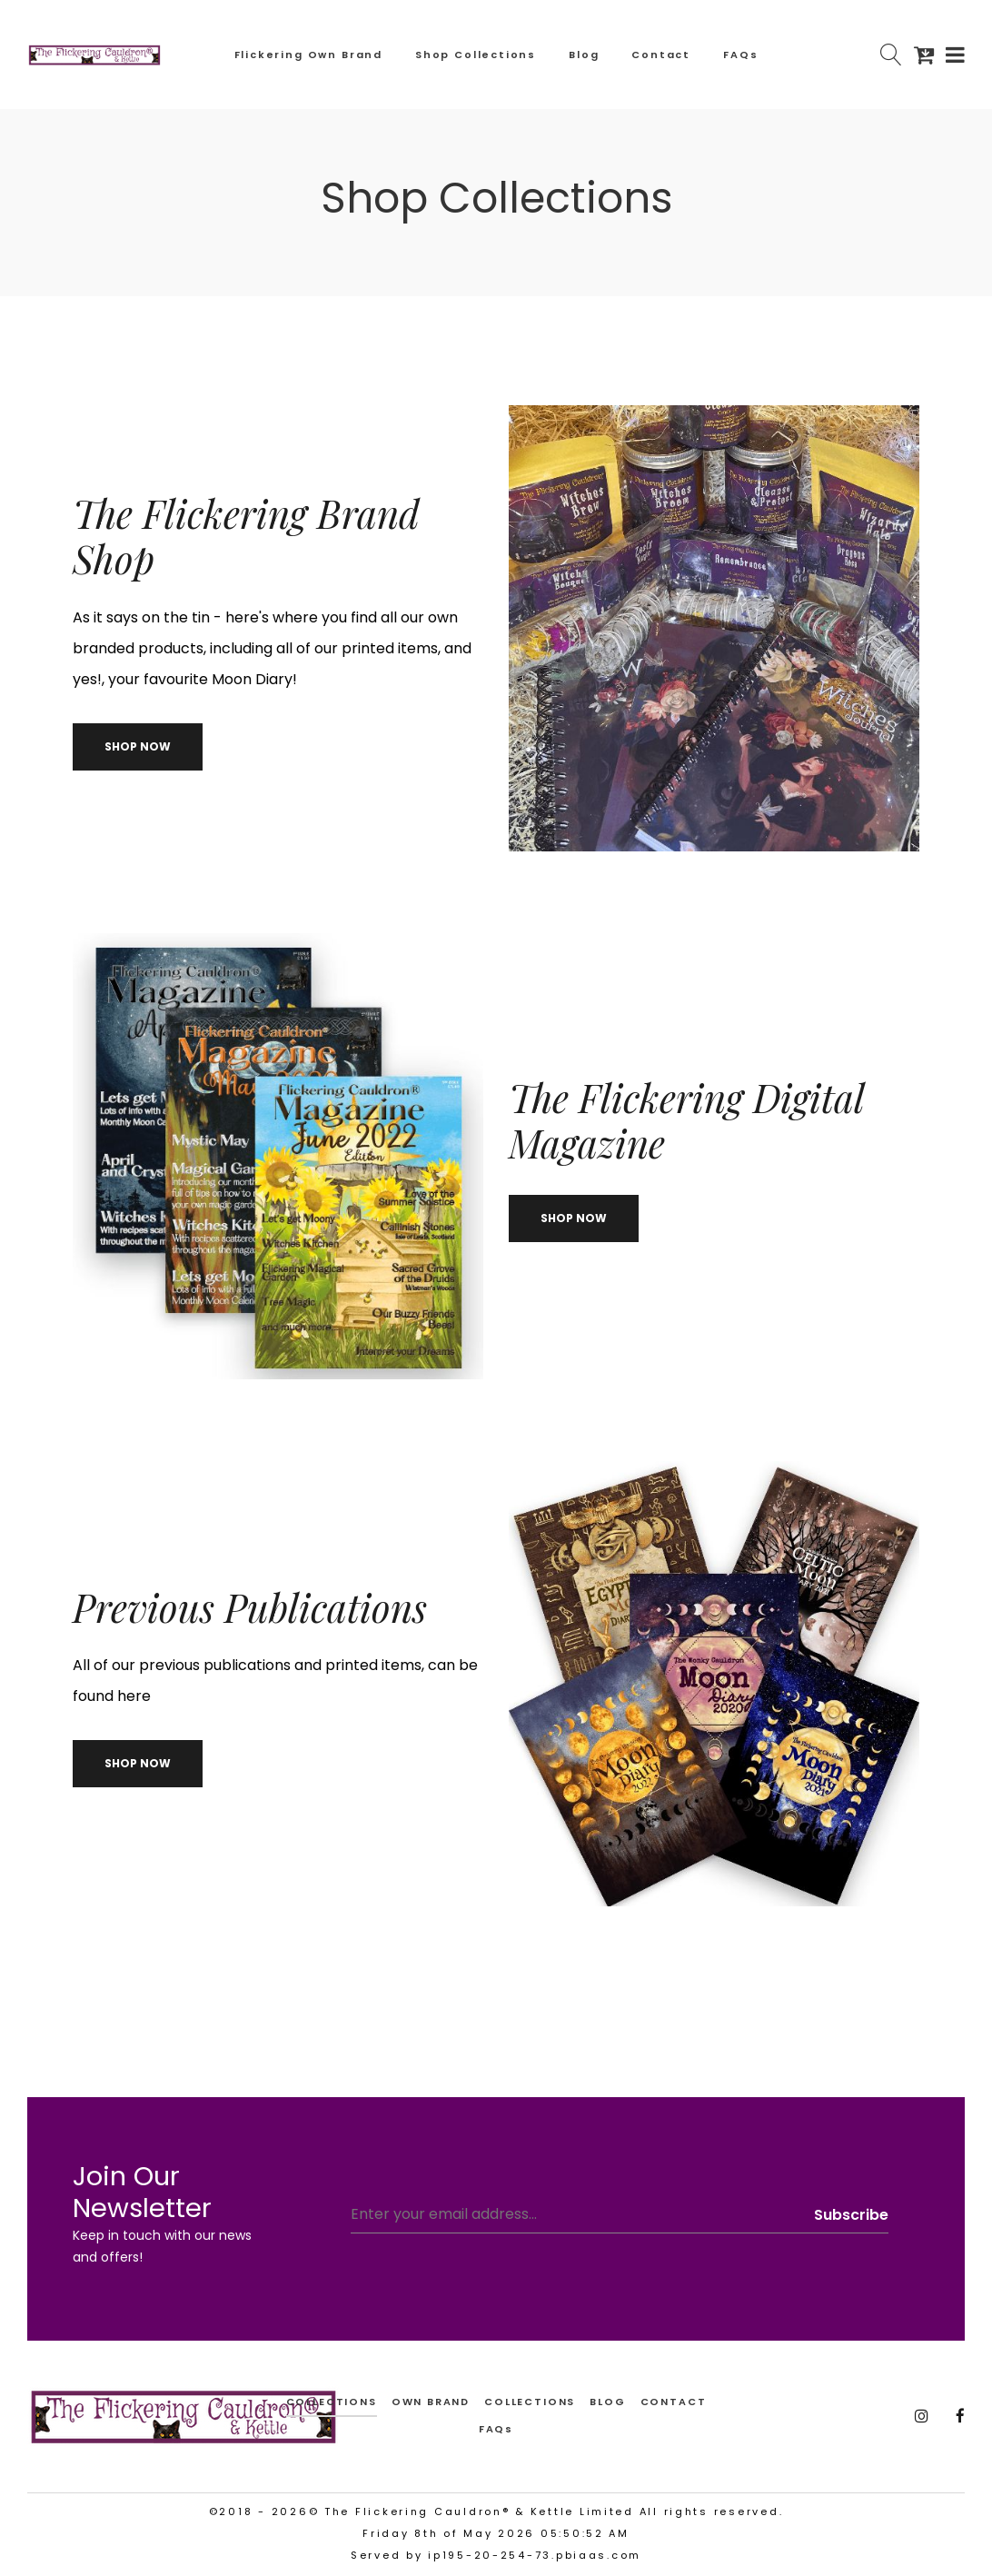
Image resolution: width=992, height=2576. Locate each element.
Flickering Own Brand (308, 54)
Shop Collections (475, 54)
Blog (584, 54)
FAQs (740, 54)
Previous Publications (250, 1607)
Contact (660, 54)
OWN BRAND (431, 2401)
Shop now (137, 746)
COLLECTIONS (529, 2401)
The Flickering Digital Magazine (686, 1120)
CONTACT (673, 2401)
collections (331, 2401)
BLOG (607, 2401)
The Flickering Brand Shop (246, 536)
